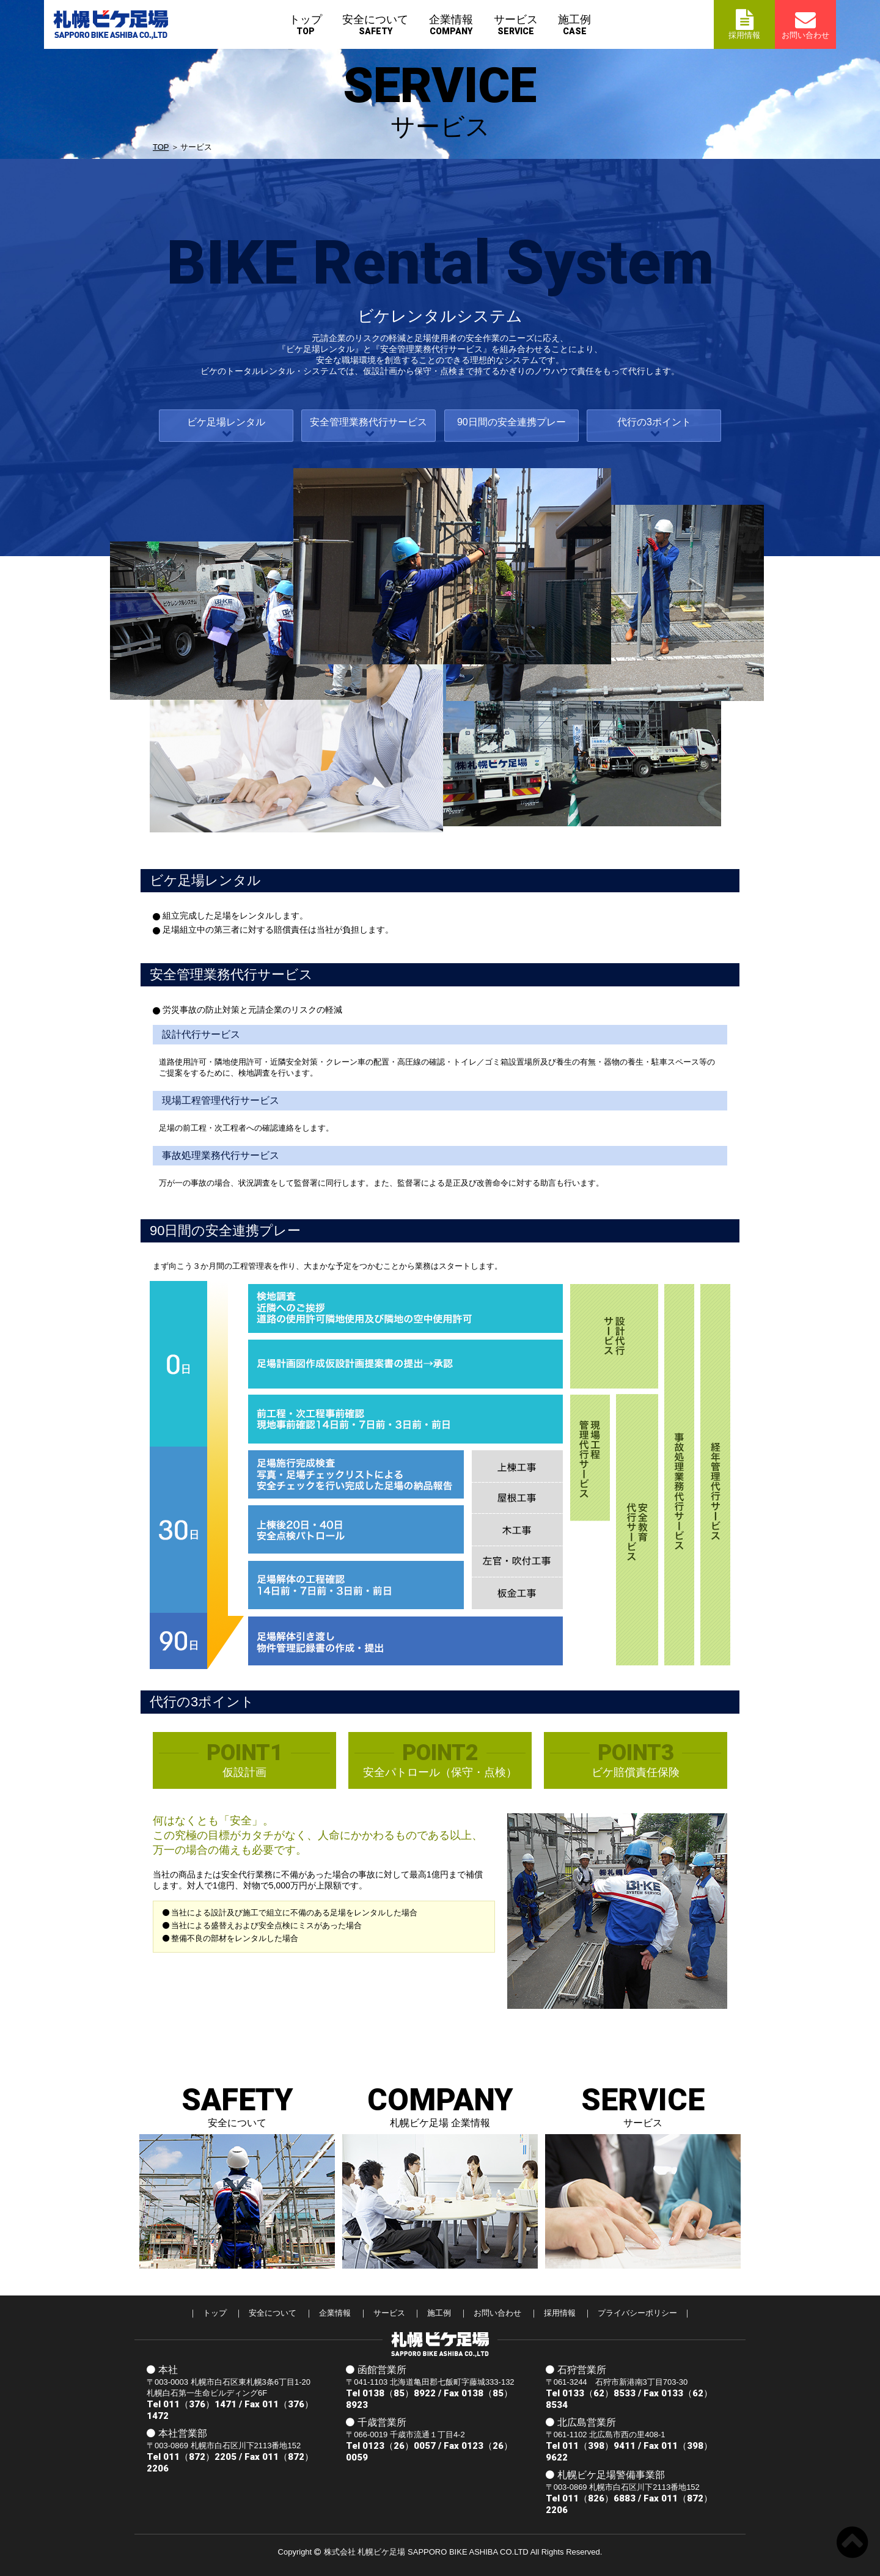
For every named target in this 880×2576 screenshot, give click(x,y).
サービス (516, 24)
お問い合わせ (497, 2312)
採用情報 (560, 2312)
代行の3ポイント (654, 422)
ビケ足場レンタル (226, 422)
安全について (375, 24)
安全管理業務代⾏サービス (368, 422)
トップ (305, 24)
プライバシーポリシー (637, 2312)
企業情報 (451, 24)
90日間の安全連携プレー (511, 422)
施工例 (574, 24)
